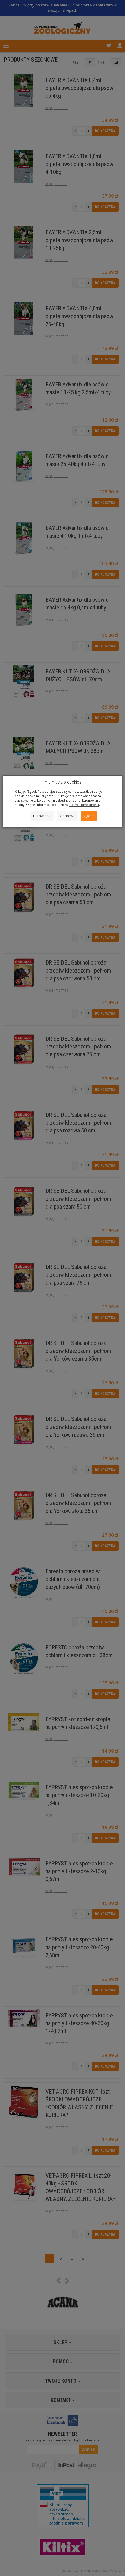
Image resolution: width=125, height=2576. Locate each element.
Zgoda (89, 815)
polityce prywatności (84, 805)
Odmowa (67, 815)
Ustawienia (42, 815)
